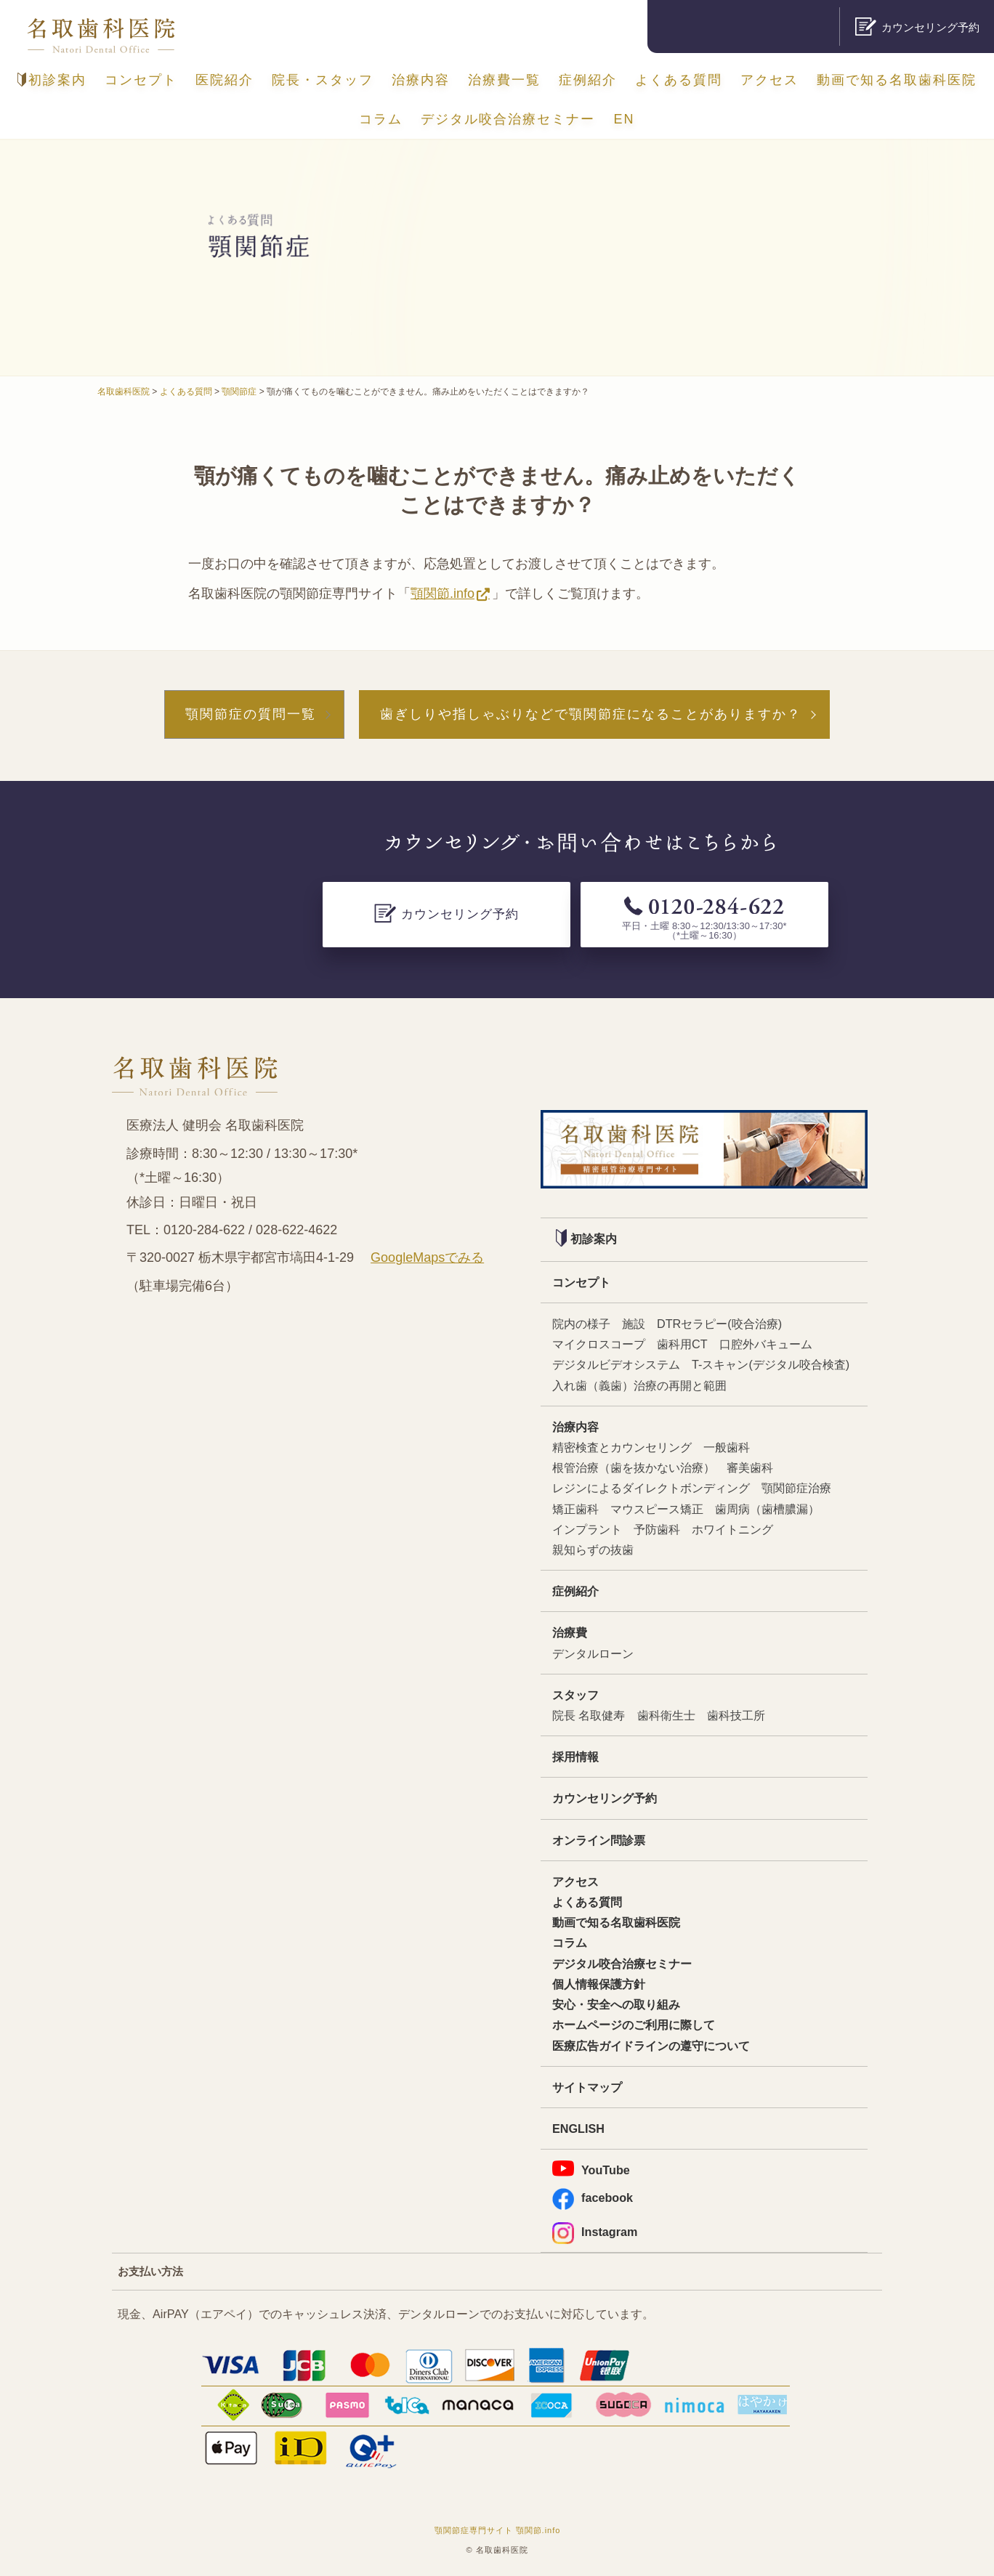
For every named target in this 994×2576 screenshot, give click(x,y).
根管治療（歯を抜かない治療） (633, 1467)
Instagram (594, 2232)
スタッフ (575, 1694)
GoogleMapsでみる (427, 1257)
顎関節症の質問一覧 (250, 714)
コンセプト (141, 80)
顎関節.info (442, 593)
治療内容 (421, 80)
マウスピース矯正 (656, 1508)
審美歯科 (750, 1467)
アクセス (769, 80)
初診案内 (51, 80)
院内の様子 (581, 1323)
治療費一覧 (504, 80)
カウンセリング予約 (604, 1798)
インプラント (587, 1529)
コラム (381, 119)
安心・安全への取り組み (616, 2004)
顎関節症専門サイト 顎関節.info (498, 2530)
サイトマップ (587, 2087)
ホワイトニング (732, 1529)
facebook (592, 2198)
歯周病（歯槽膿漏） (767, 1508)
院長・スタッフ (322, 80)
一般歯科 (726, 1447)
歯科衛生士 (666, 1715)
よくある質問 (678, 80)
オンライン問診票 (598, 1840)
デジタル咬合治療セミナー (508, 119)
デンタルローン (593, 1653)
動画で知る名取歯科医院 (897, 80)
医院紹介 (224, 80)
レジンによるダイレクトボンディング (651, 1487)
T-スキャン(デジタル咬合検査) (770, 1364)
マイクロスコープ (598, 1343)
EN (624, 119)
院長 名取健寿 (589, 1715)
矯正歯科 (575, 1508)
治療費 (569, 1632)
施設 (633, 1323)
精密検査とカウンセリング (622, 1447)
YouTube (591, 2168)
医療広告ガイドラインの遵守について (651, 2045)
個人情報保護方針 (598, 1983)
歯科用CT (682, 1343)
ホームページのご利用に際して (633, 2024)
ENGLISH (578, 2128)
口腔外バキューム (765, 1343)
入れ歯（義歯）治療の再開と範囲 (639, 1385)
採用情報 (575, 1756)
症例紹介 (588, 80)
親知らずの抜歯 (593, 1549)
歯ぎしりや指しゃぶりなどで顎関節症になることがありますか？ (590, 714)
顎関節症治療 (796, 1487)
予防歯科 (657, 1529)
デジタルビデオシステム (616, 1364)
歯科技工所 (736, 1715)
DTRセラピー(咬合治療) (719, 1323)
